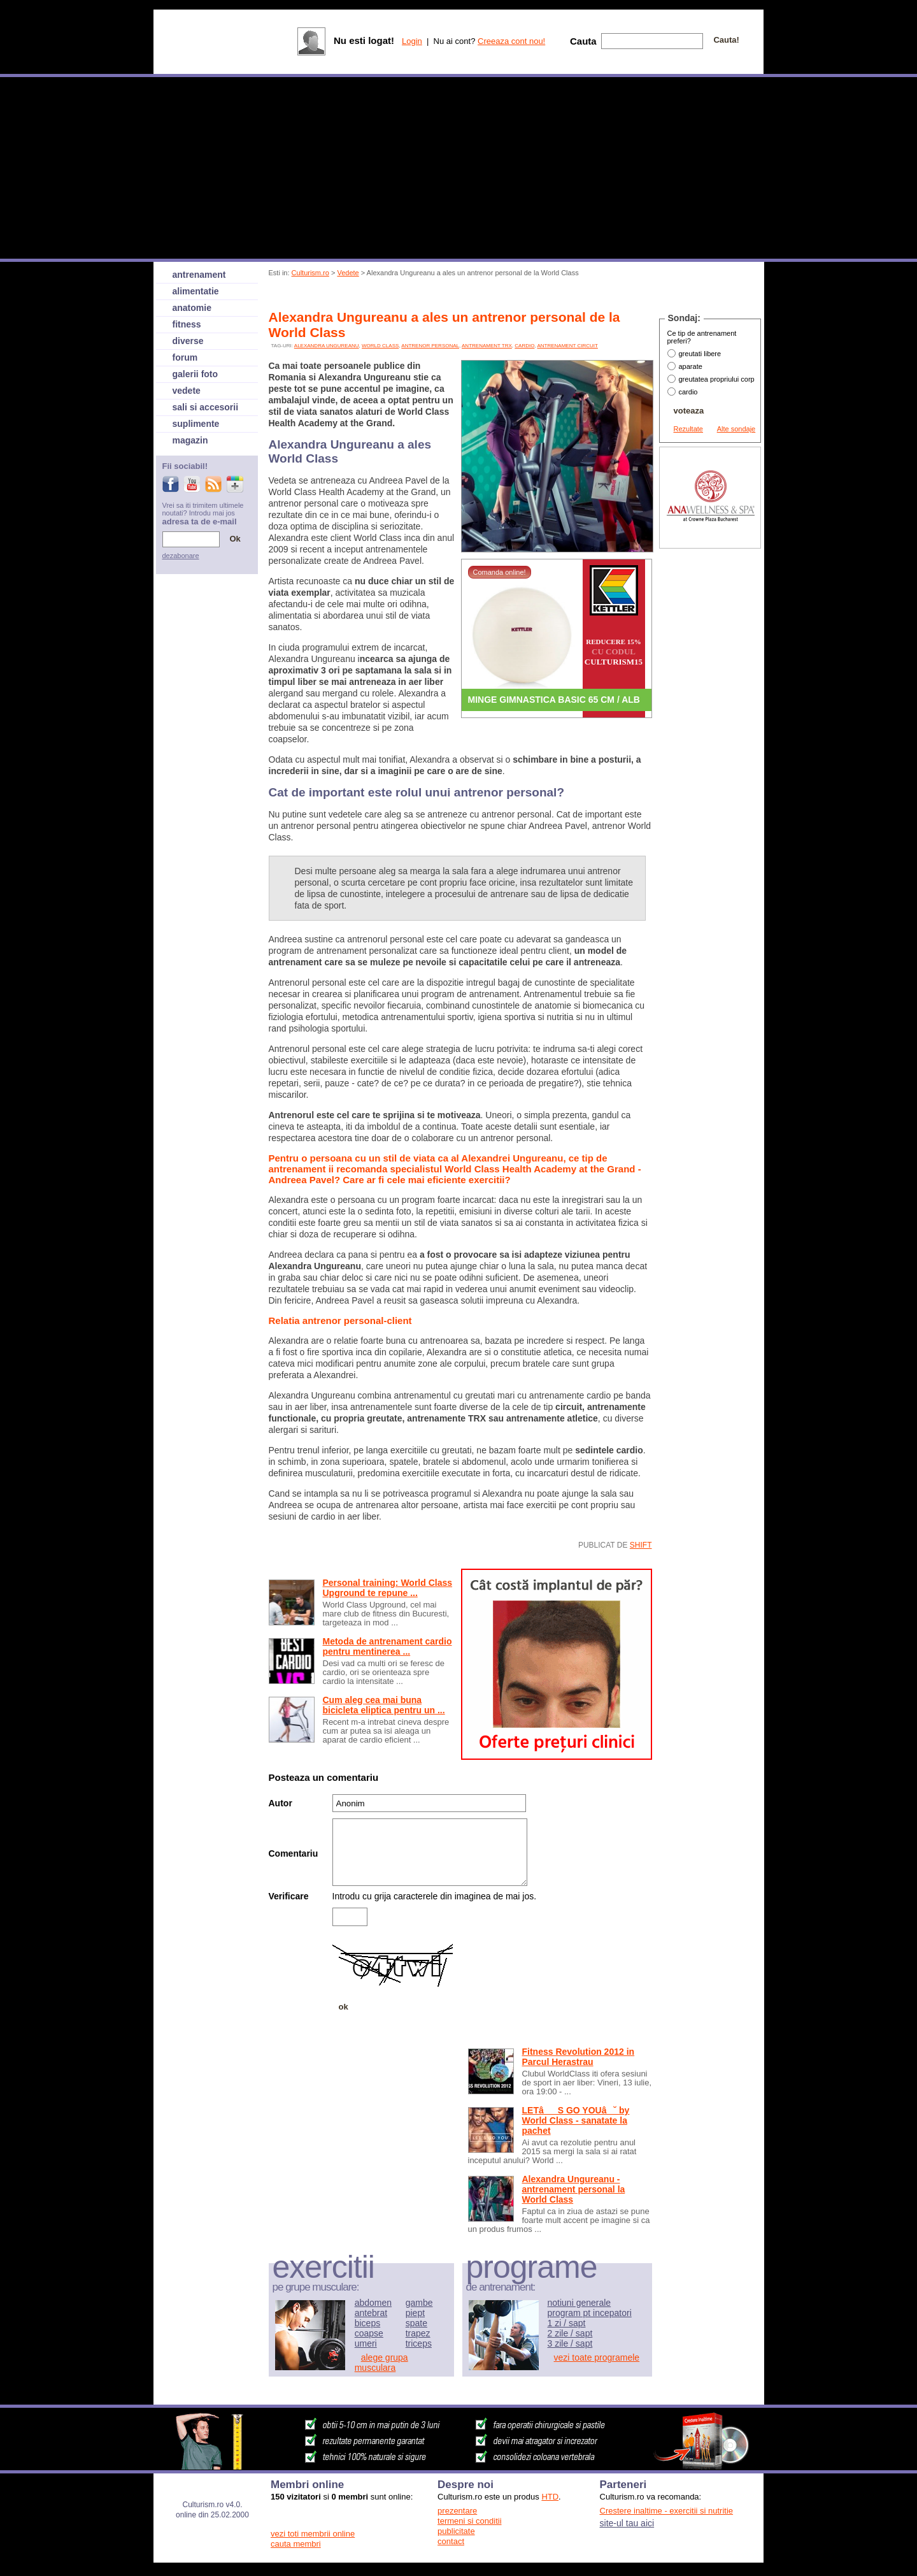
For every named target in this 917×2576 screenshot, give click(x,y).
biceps (367, 2323)
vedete (187, 390)
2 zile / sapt (570, 2333)
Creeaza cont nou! (511, 41)
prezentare (457, 2510)
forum (185, 357)
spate (416, 2323)
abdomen (373, 2303)
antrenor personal (430, 346)
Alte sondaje (736, 429)
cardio (524, 346)
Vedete (348, 273)
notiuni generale (579, 2303)
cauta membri (296, 2544)
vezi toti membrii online (313, 2533)
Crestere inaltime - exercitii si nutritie (667, 2510)
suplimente (196, 424)
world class (380, 346)
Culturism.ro (310, 273)
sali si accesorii (206, 407)
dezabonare (180, 555)
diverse (188, 341)
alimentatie (196, 291)
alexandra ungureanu (326, 346)
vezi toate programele (597, 2357)
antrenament (199, 275)
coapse (369, 2333)
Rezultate (688, 429)
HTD (549, 2496)
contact (450, 2541)
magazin (190, 440)
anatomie (192, 308)
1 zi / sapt (567, 2323)
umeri (366, 2343)
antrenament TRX (487, 346)
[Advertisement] (501, 295)
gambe (419, 2303)
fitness (187, 324)
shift (641, 1545)
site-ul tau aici (627, 2523)
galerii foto (195, 374)
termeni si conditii (469, 2521)
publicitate (456, 2531)
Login (412, 41)
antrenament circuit (567, 346)
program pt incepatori (590, 2313)
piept (415, 2313)
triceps (419, 2343)
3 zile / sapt (570, 2343)
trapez (418, 2333)
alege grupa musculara (381, 2362)
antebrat (371, 2313)
